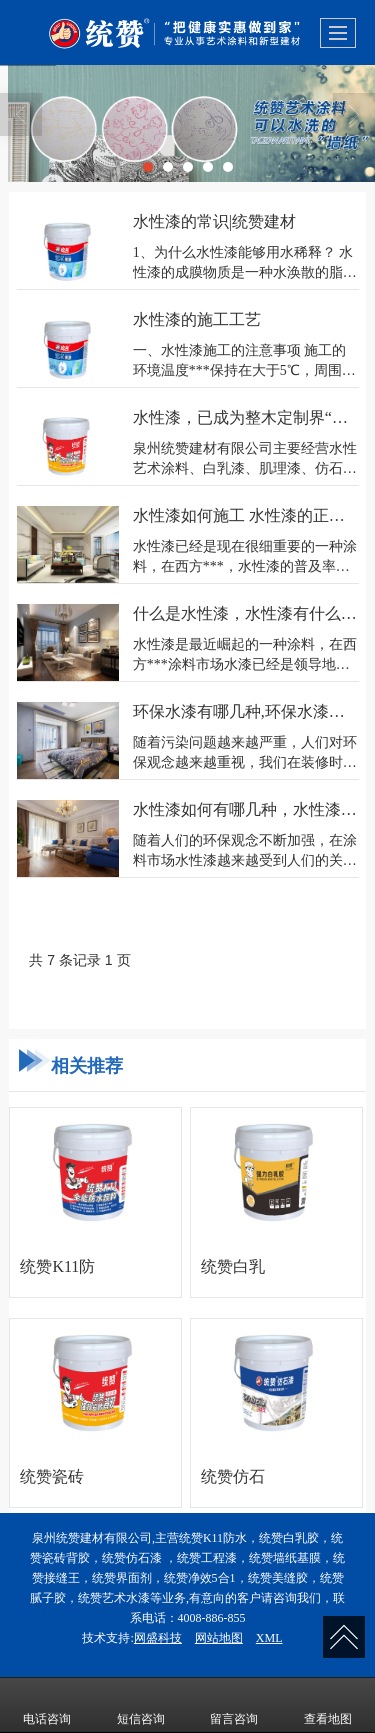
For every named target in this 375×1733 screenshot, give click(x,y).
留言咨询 (234, 1705)
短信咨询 (141, 1705)
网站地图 (219, 1638)
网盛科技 (158, 1638)
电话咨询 (47, 1705)
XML (269, 1638)
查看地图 (328, 1705)
